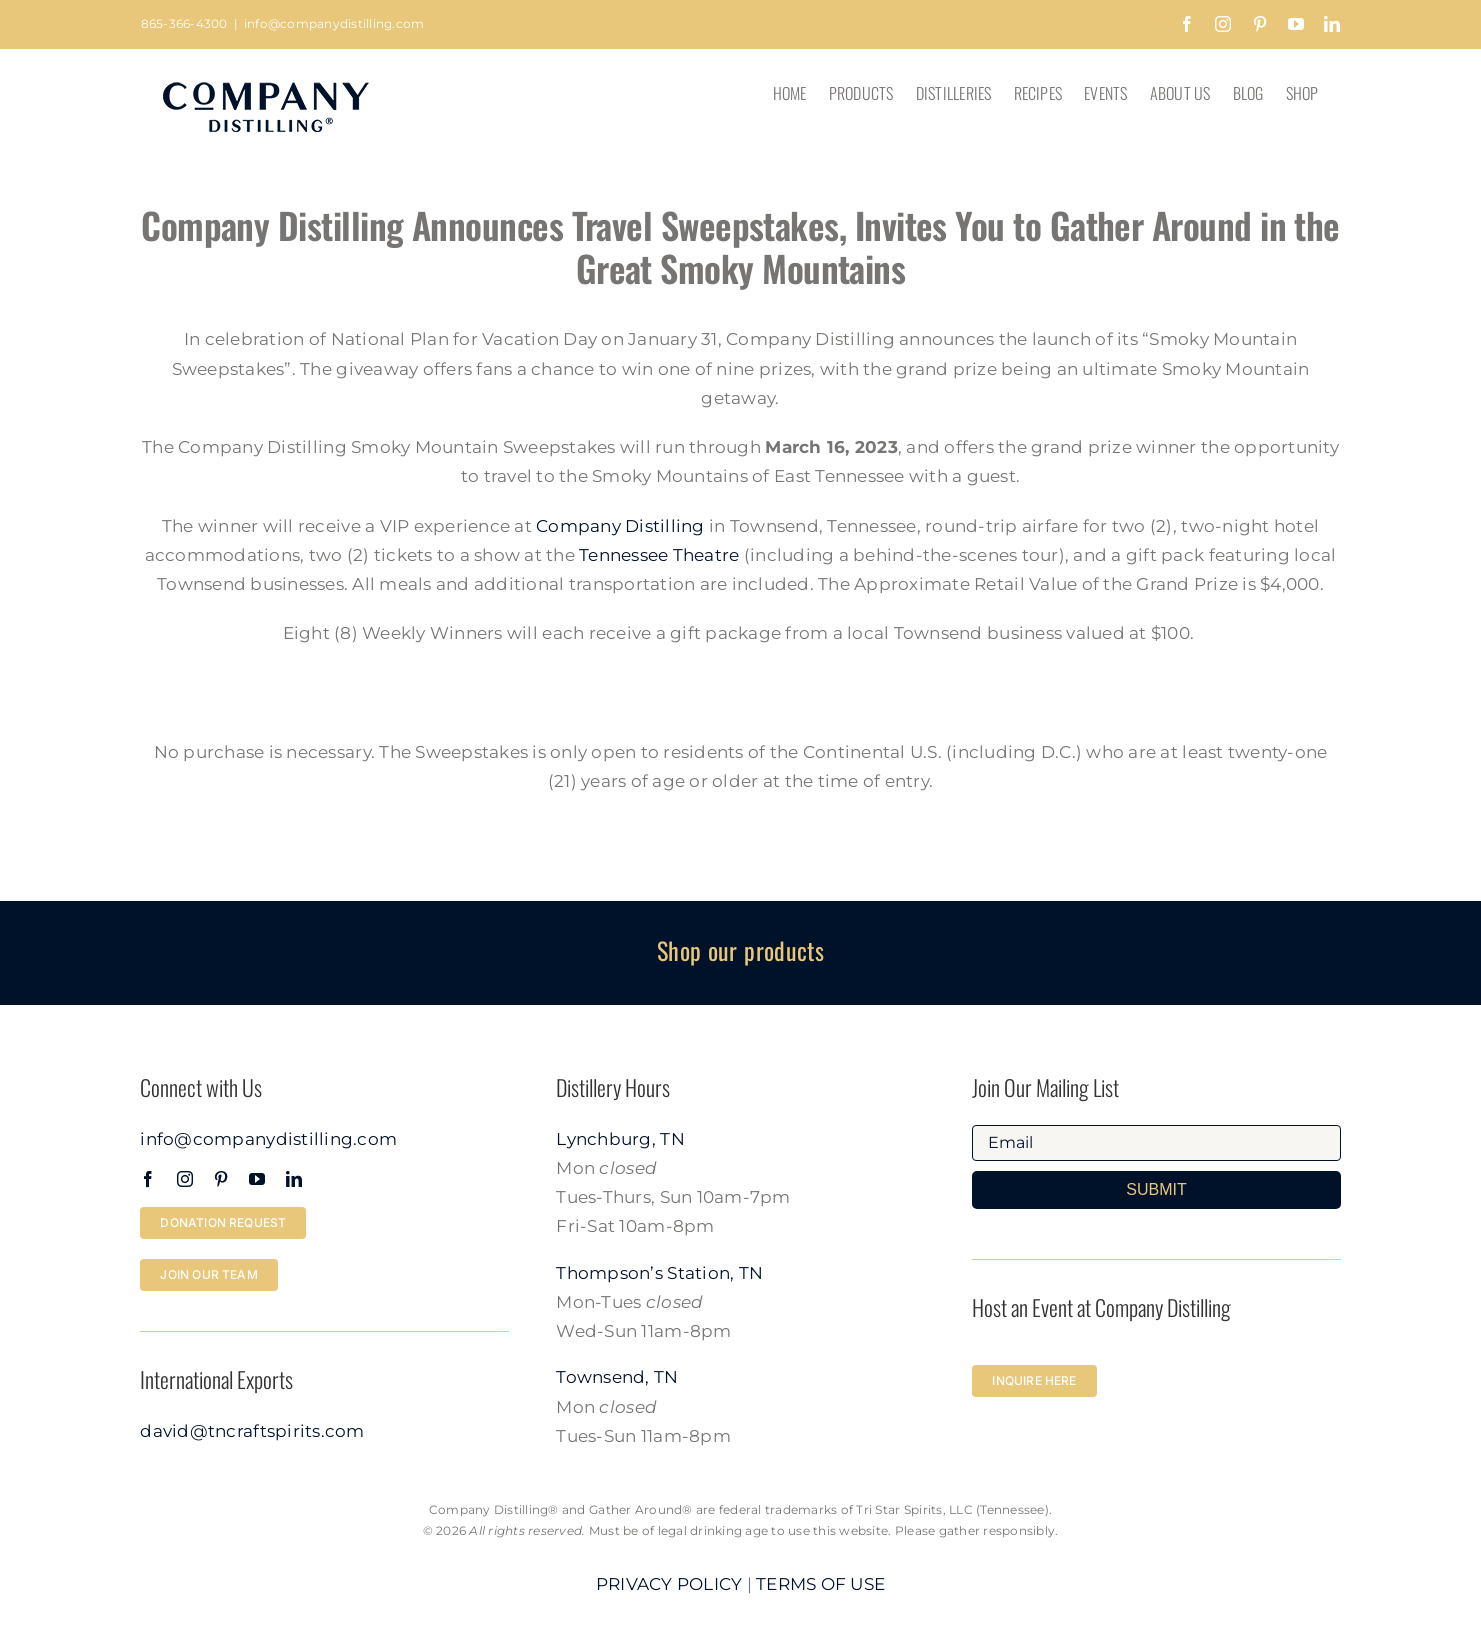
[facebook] (148, 1179)
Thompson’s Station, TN (659, 1273)
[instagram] (185, 1179)
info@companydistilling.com (334, 23)
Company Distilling (620, 526)
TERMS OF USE (820, 1584)
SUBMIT (1156, 1189)
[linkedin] (294, 1179)
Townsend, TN (617, 1377)
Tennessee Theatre (659, 555)
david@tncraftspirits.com (252, 1431)
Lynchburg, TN (620, 1139)
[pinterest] (221, 1179)
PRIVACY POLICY (669, 1584)
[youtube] (257, 1179)
